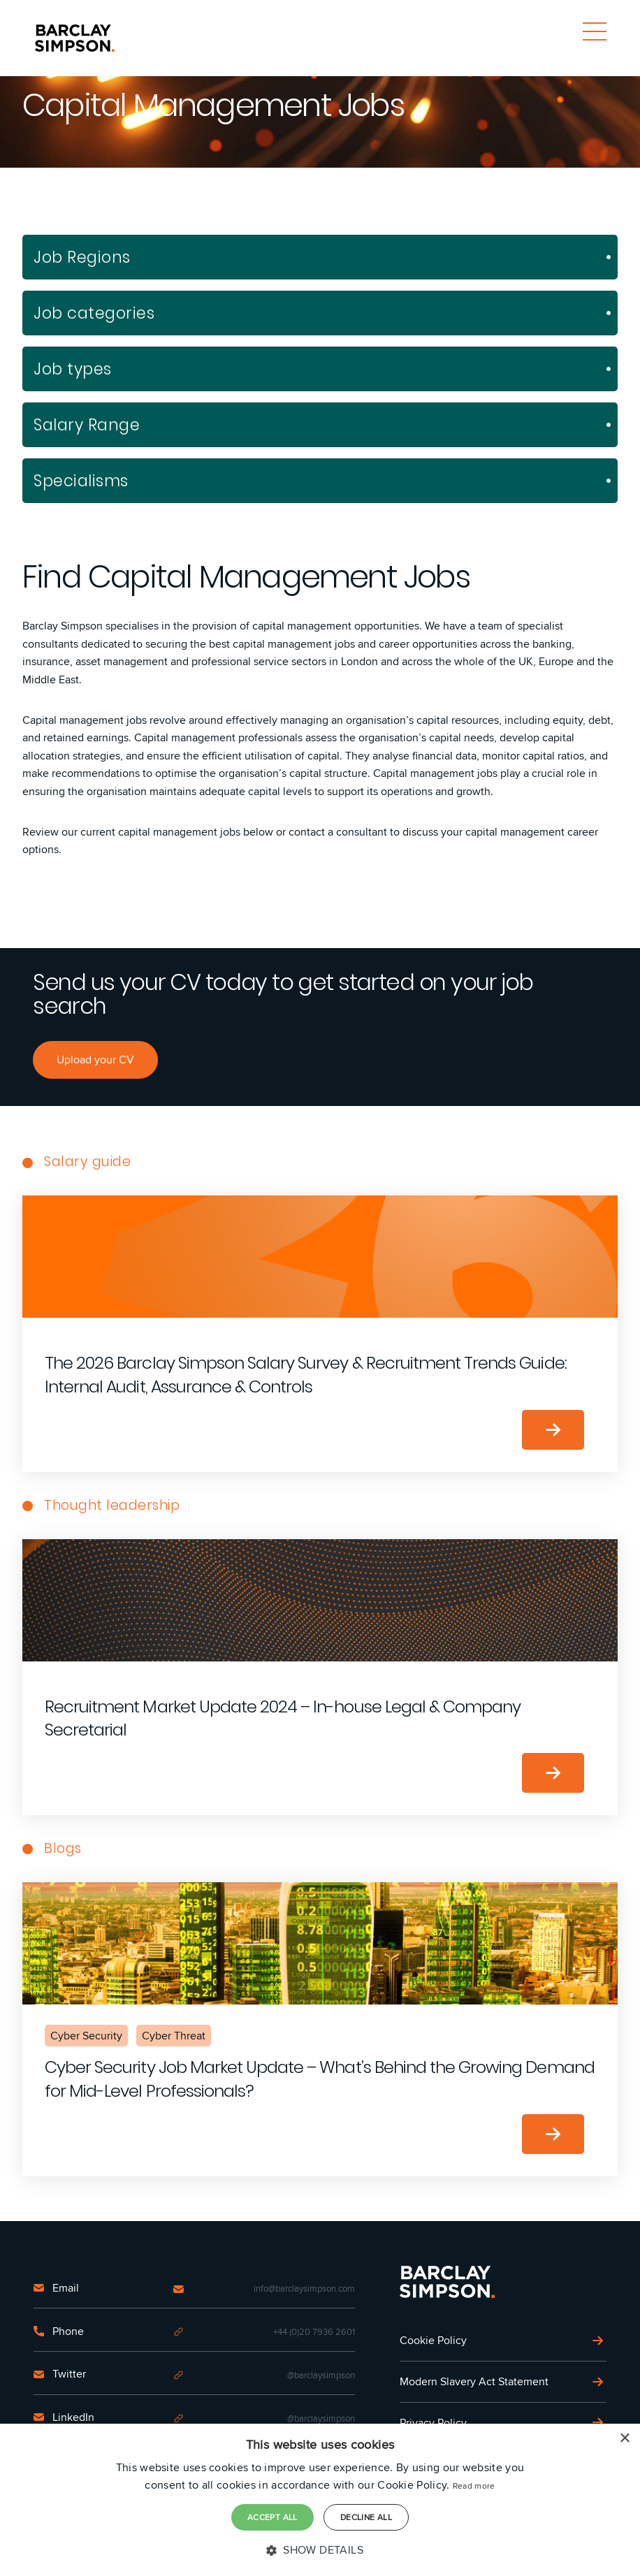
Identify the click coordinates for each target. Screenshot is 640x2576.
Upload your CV (95, 1059)
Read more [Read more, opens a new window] (474, 2485)
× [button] (624, 2438)
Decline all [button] (366, 2517)
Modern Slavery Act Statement (474, 2381)
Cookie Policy (433, 2340)
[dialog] (320, 2500)
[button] (320, 2550)
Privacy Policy (433, 2423)
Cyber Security (86, 2036)
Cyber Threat (173, 2036)
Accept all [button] (272, 2517)
